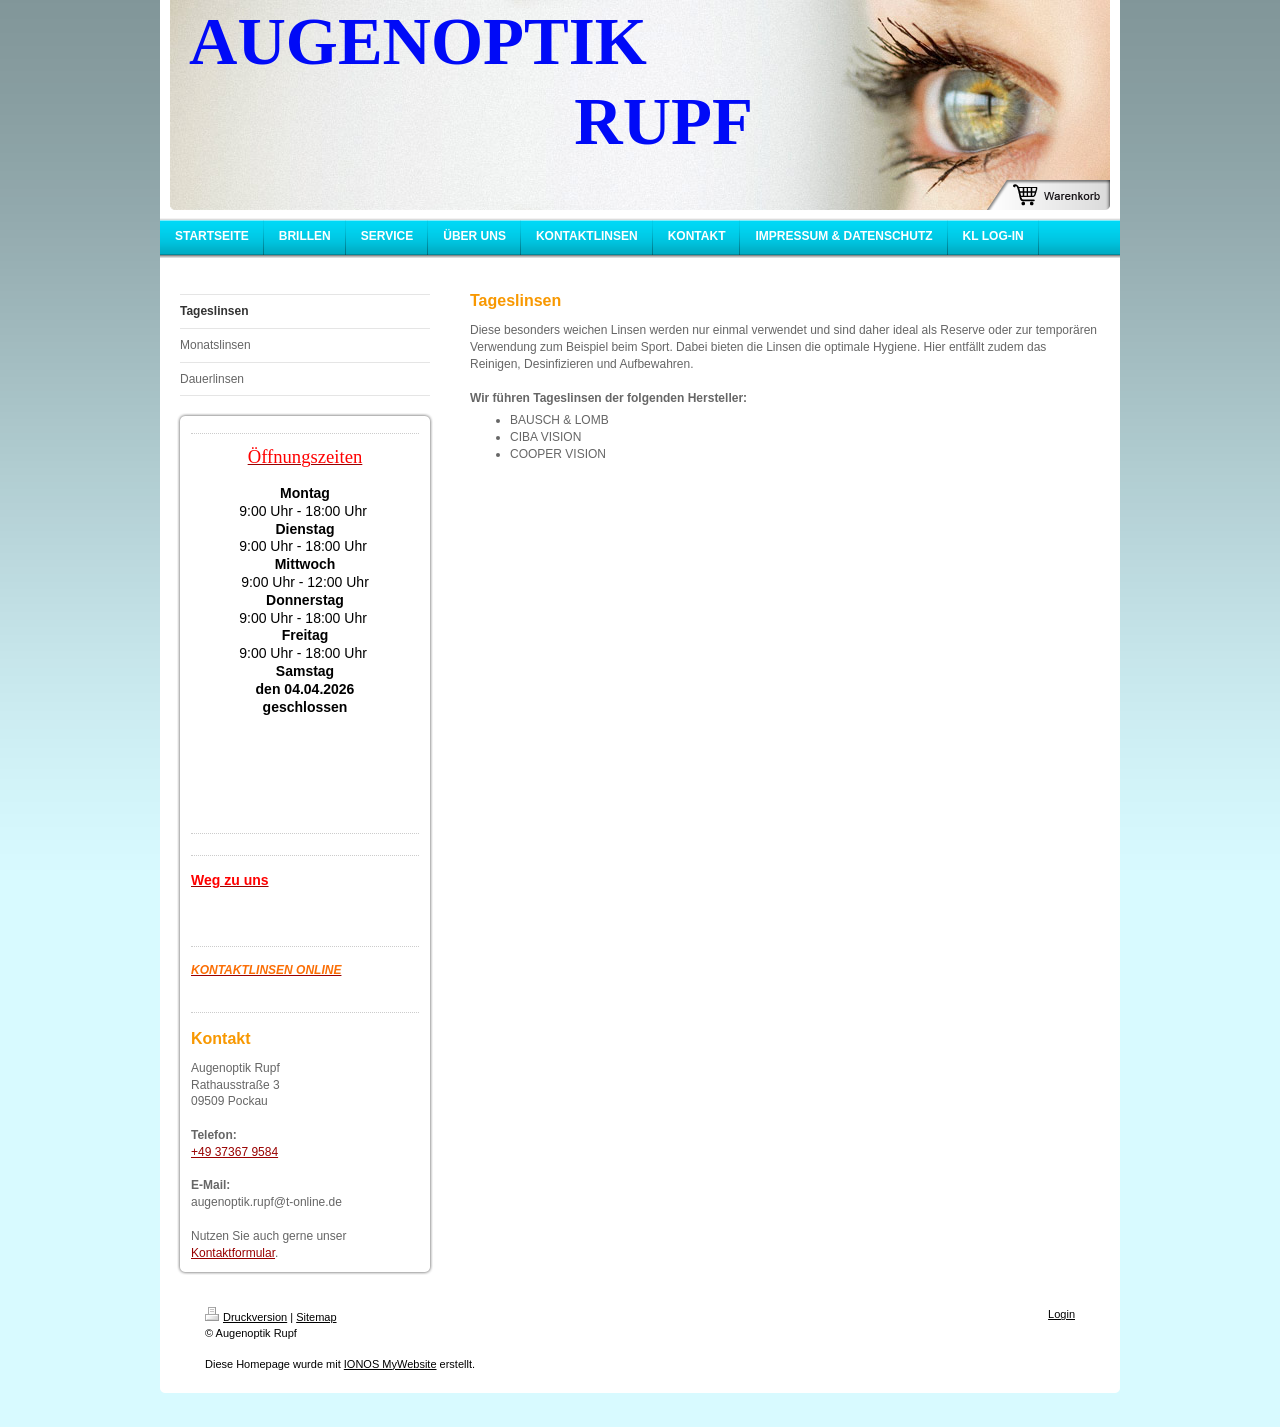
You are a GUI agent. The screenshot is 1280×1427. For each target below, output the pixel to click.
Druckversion (246, 1317)
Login (1061, 1314)
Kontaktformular (233, 1253)
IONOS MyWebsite (390, 1364)
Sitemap (316, 1317)
